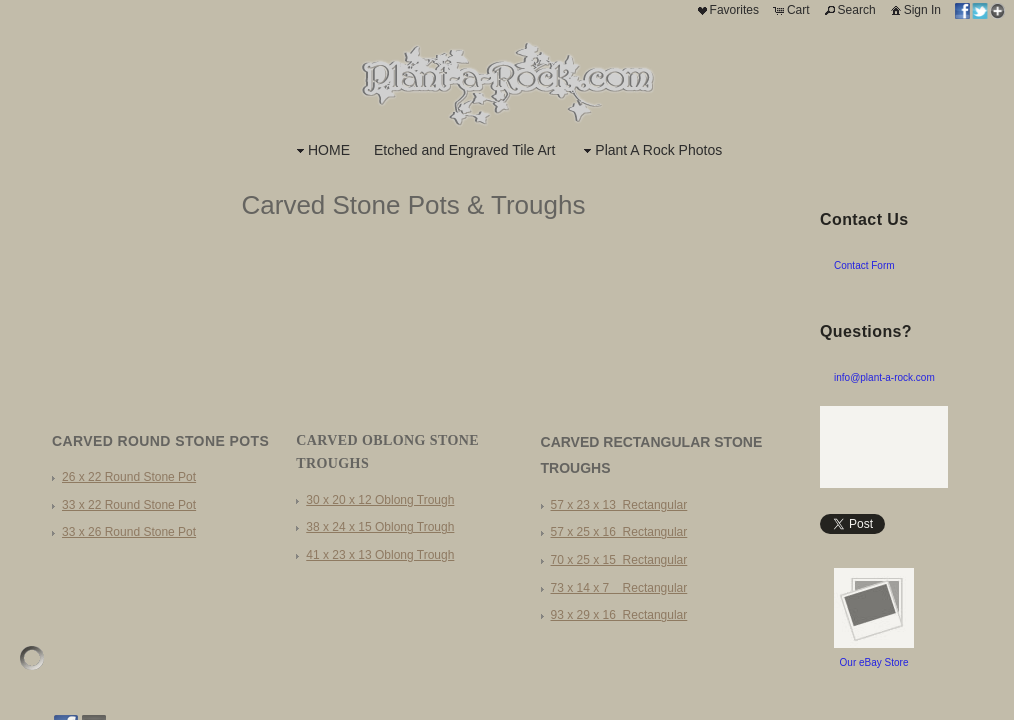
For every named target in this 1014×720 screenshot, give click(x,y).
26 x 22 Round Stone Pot (129, 477)
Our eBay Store (874, 662)
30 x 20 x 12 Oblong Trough (380, 500)
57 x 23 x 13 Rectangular (619, 505)
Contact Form (864, 265)
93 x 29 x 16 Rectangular (619, 615)
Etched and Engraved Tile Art (464, 150)
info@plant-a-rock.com (884, 377)
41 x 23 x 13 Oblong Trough (380, 555)
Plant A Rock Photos (650, 150)
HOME (321, 150)
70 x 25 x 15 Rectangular (619, 560)
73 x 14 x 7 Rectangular (619, 588)
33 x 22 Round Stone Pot (129, 505)
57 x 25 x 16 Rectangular (619, 532)
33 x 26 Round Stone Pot (129, 532)
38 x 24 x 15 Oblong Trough (380, 527)
